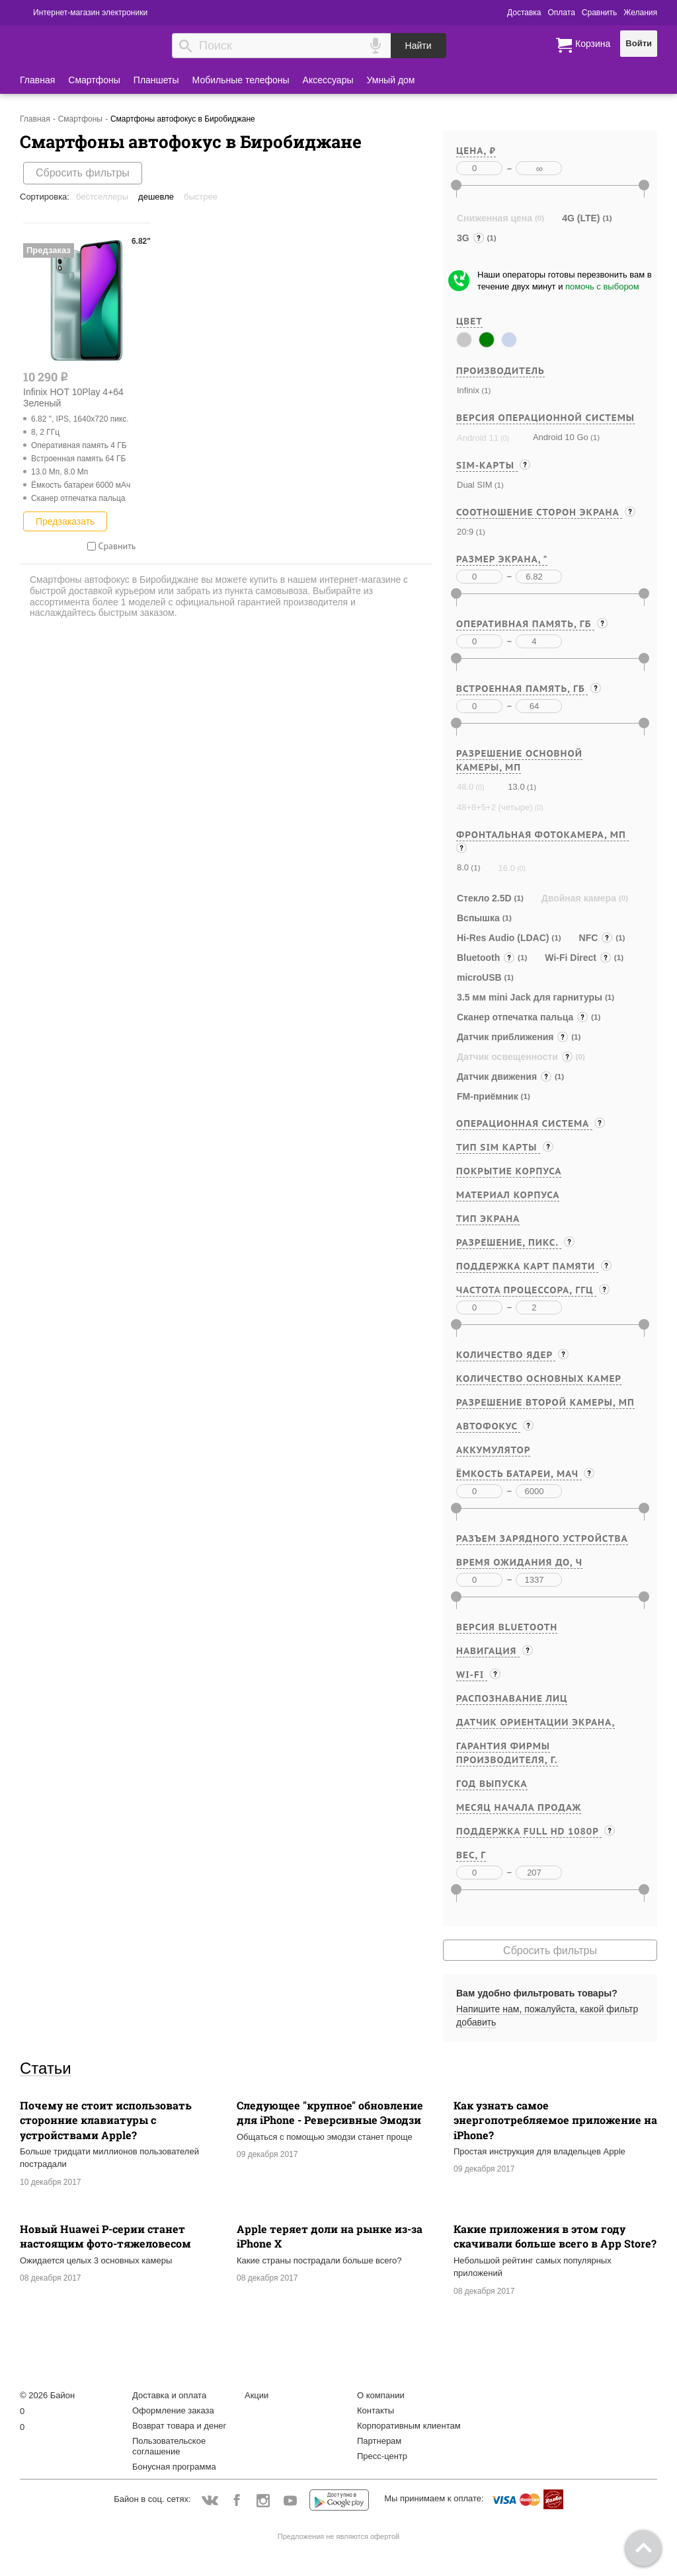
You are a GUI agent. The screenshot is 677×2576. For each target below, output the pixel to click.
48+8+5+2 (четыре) (495, 807)
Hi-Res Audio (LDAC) (503, 937)
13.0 (516, 787)
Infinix (468, 390)
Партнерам (379, 2441)
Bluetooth (486, 957)
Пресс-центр (382, 2456)
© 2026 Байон (47, 2395)
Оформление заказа (173, 2410)
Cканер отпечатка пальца (522, 1017)
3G (471, 237)
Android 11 (477, 438)
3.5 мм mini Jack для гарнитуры (529, 997)
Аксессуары (328, 80)
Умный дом (391, 80)
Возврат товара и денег (179, 2426)
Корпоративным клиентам (409, 2426)
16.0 (506, 868)
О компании (381, 2395)
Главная (37, 80)
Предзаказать (65, 521)
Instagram (263, 2501)
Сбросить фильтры (83, 172)
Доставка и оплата (169, 2395)
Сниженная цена (494, 218)
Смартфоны (94, 80)
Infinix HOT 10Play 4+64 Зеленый (73, 397)
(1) (485, 390)
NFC (596, 937)
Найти (418, 45)
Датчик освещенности (515, 1056)
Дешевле (156, 197)
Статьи (45, 2067)
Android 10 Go (560, 437)
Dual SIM (474, 485)
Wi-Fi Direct (578, 957)
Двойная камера (578, 898)
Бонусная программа (174, 2467)
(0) (503, 438)
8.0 (463, 867)
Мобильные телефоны (241, 80)
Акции (256, 2395)
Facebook (236, 2501)
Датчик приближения (513, 1036)
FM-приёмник (487, 1096)
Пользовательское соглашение (169, 2446)
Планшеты (156, 80)
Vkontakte (210, 2500)
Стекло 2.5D (484, 898)
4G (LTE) (581, 218)
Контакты (375, 2410)
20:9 (465, 532)
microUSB (479, 977)
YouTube (290, 2501)
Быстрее (201, 197)
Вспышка (478, 918)
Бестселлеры (102, 197)
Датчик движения (504, 1076)
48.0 (465, 787)
